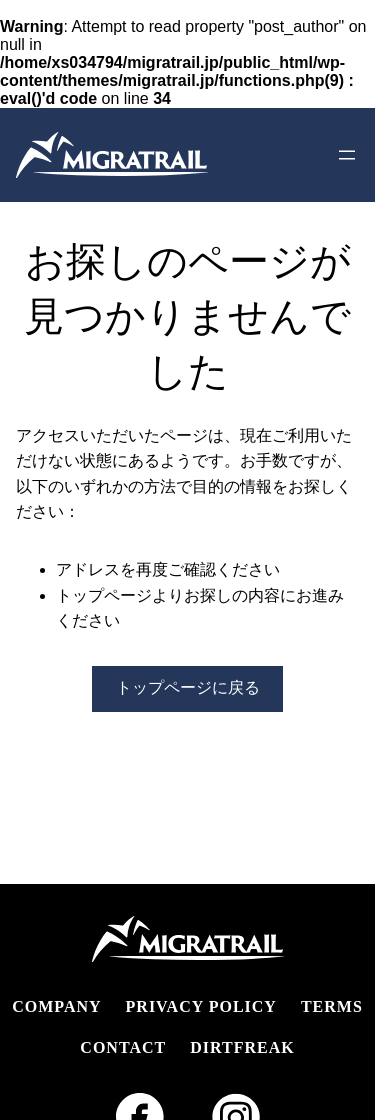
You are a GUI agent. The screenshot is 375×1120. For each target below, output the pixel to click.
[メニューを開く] (347, 155)
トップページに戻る (188, 687)
